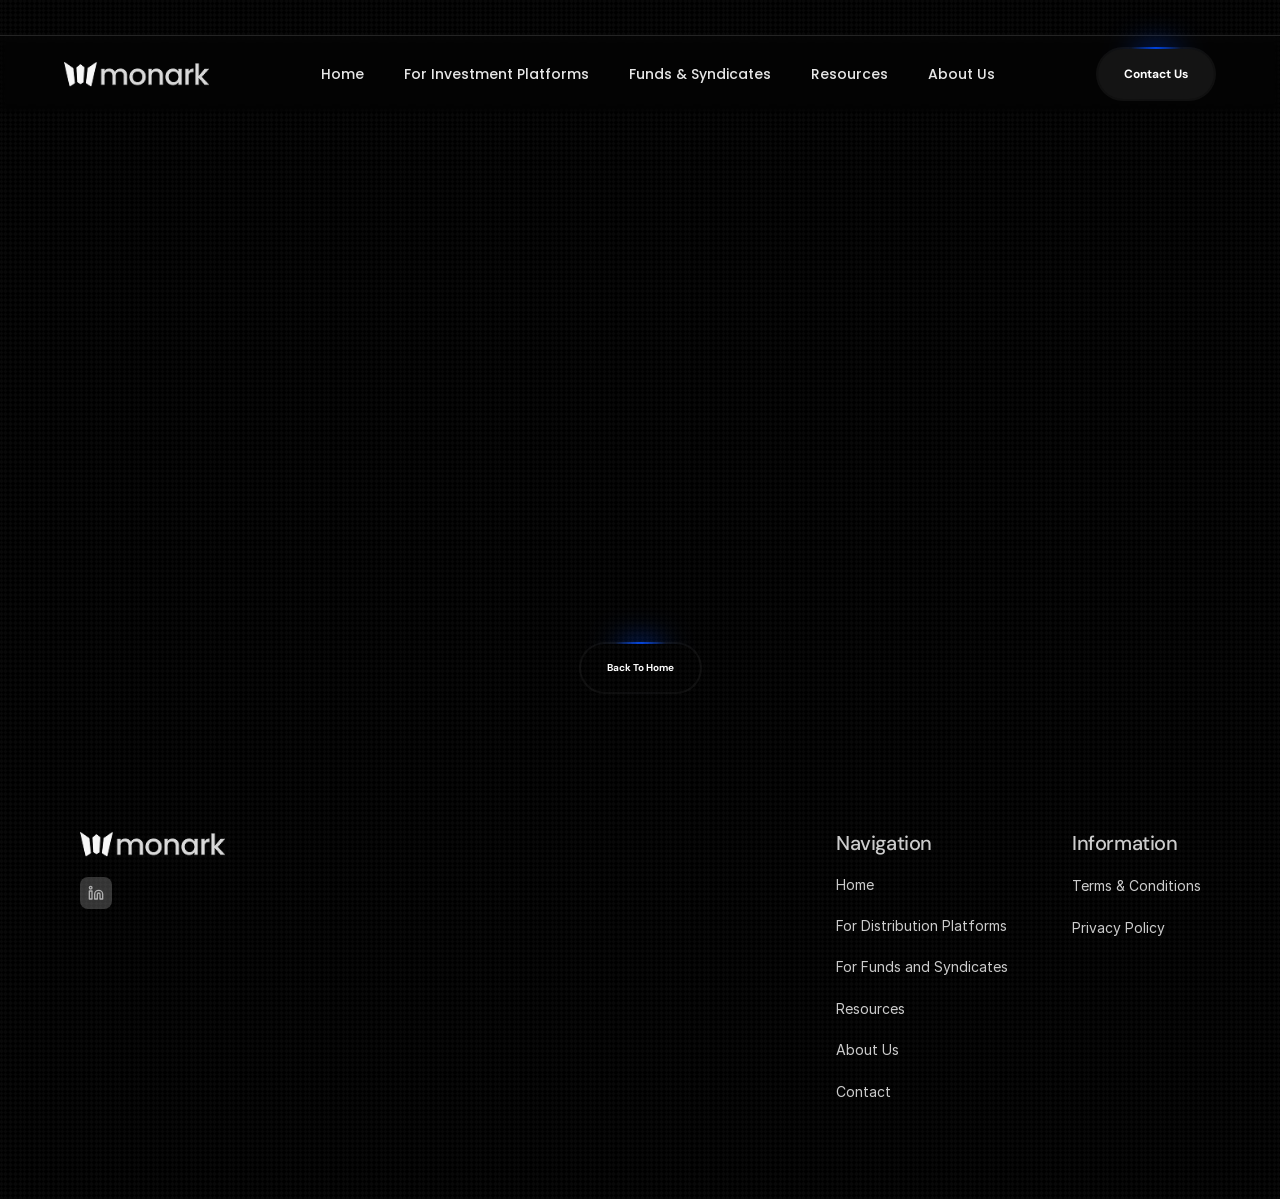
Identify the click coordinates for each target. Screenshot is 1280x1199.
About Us (961, 74)
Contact (863, 1091)
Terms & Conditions (1136, 885)
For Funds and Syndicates (922, 966)
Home (342, 74)
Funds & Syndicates (700, 74)
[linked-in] (96, 893)
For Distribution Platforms (921, 925)
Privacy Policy (1118, 927)
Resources (849, 74)
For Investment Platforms (496, 74)
